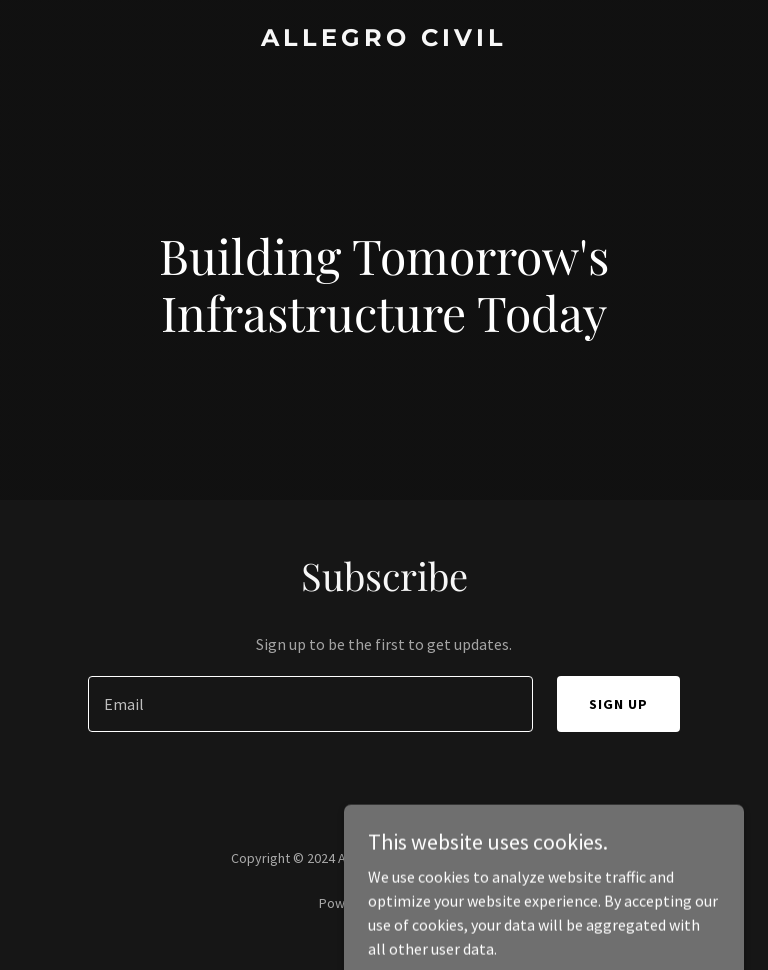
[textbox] (310, 704)
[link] (384, 40)
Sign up (618, 704)
